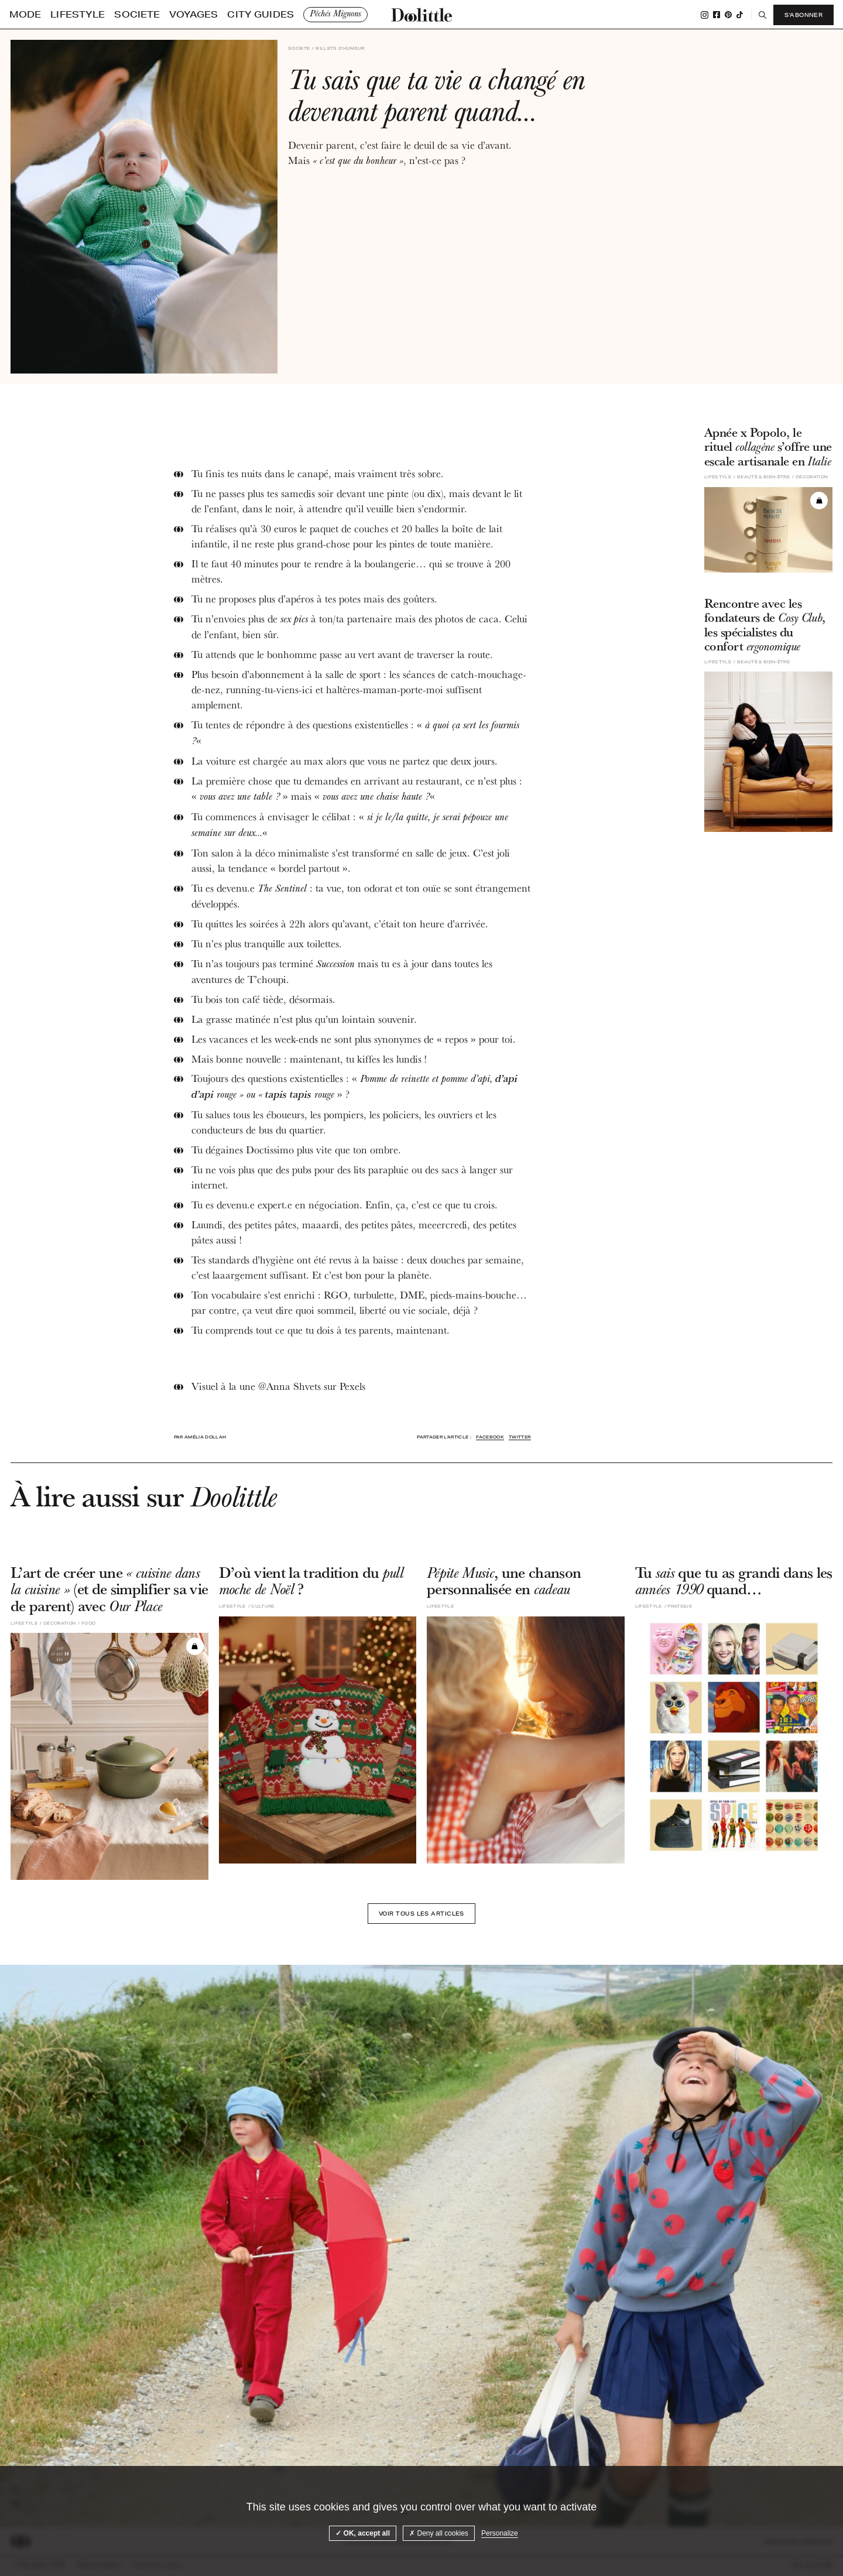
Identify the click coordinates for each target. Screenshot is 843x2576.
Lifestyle (57, 15)
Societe (99, 15)
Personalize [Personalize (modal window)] (499, 2533)
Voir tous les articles (421, 1916)
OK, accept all (362, 2533)
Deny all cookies (438, 2533)
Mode (20, 15)
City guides (184, 15)
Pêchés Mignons (246, 14)
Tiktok (738, 14)
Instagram (703, 15)
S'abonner (802, 15)
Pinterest (727, 14)
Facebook (715, 14)
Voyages (138, 15)
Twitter (519, 1437)
